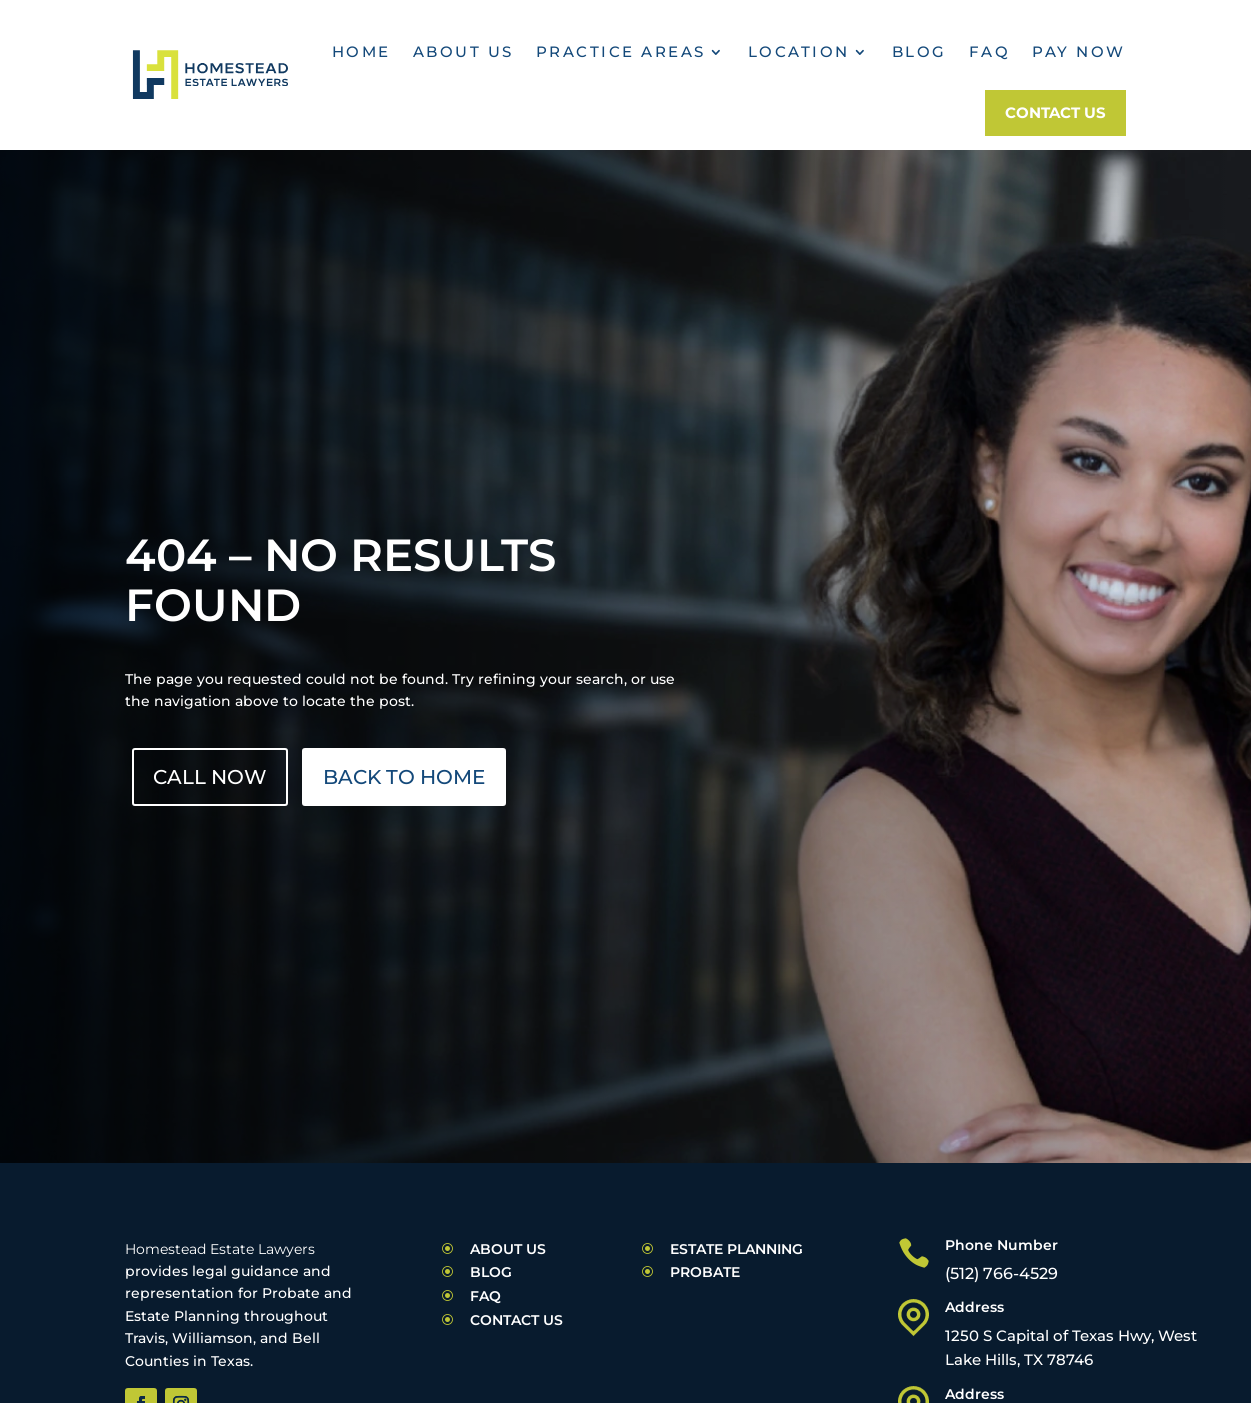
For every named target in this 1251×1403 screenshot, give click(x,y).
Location (799, 51)
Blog (919, 51)
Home (361, 51)
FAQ (990, 51)
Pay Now (1079, 51)
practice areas (621, 51)
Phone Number (1001, 1245)
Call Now (210, 777)
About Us (463, 51)
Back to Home (404, 777)
